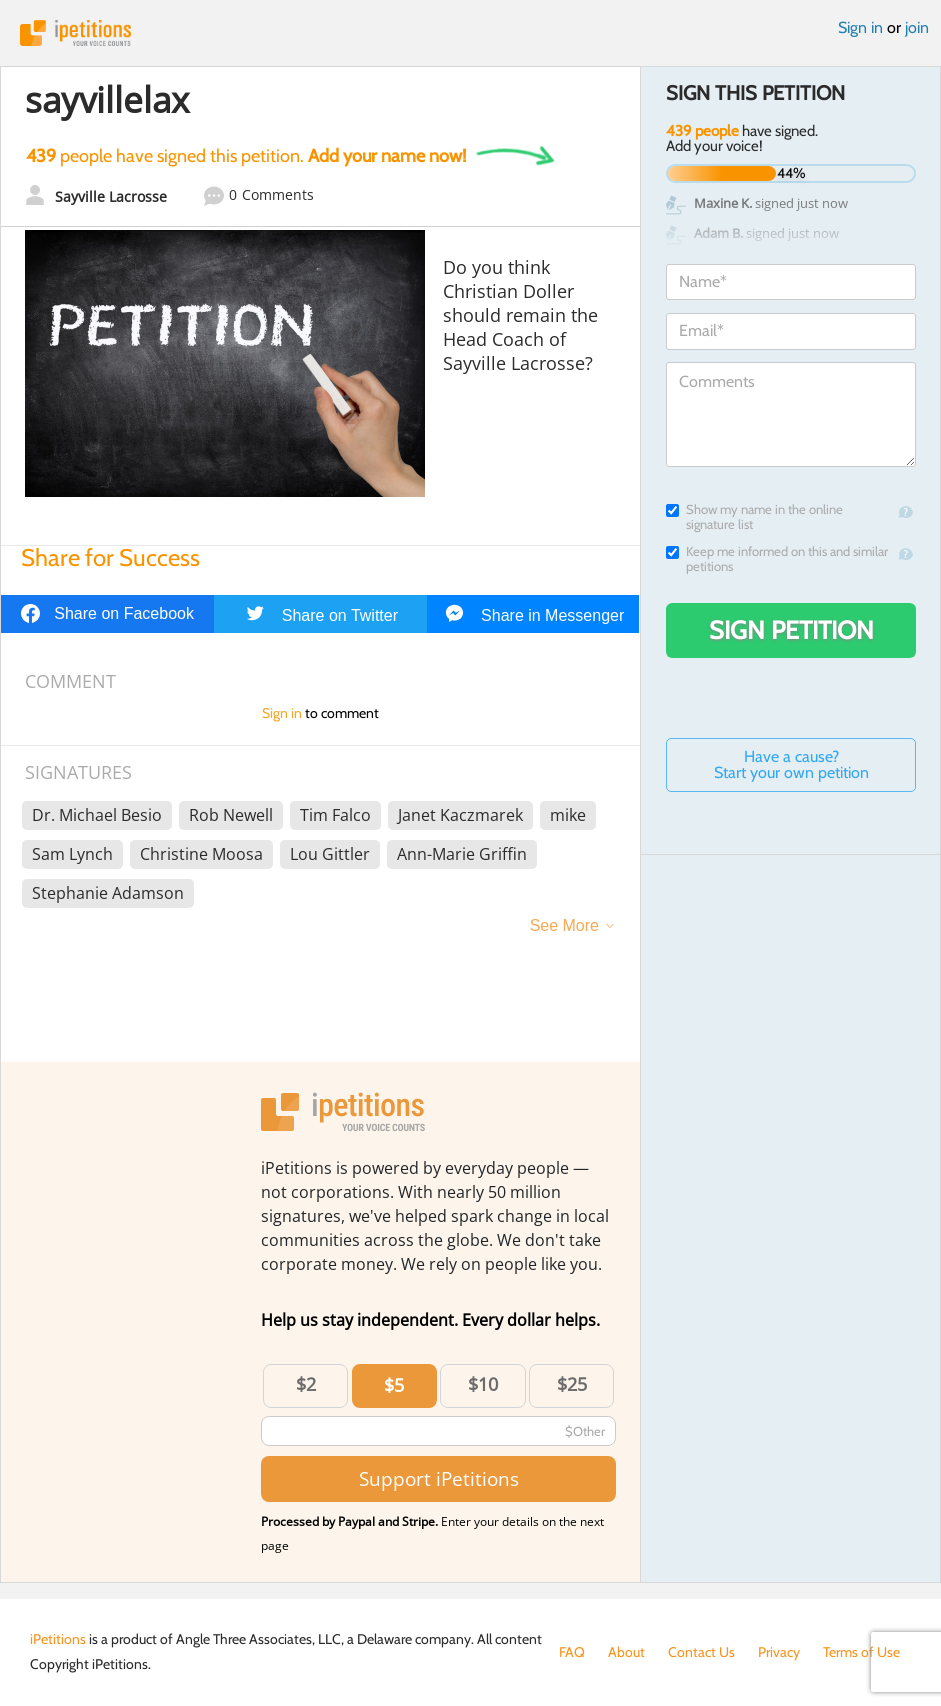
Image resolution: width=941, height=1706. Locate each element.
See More (564, 925)
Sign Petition (791, 630)
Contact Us (701, 1652)
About (626, 1652)
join (917, 27)
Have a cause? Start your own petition (791, 764)
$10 (483, 1384)
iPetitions (470, 33)
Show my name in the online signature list (754, 517)
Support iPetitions (439, 1478)
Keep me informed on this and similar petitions (777, 559)
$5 (394, 1385)
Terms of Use (861, 1652)
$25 (572, 1384)
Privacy (779, 1652)
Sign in (860, 27)
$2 (306, 1384)
